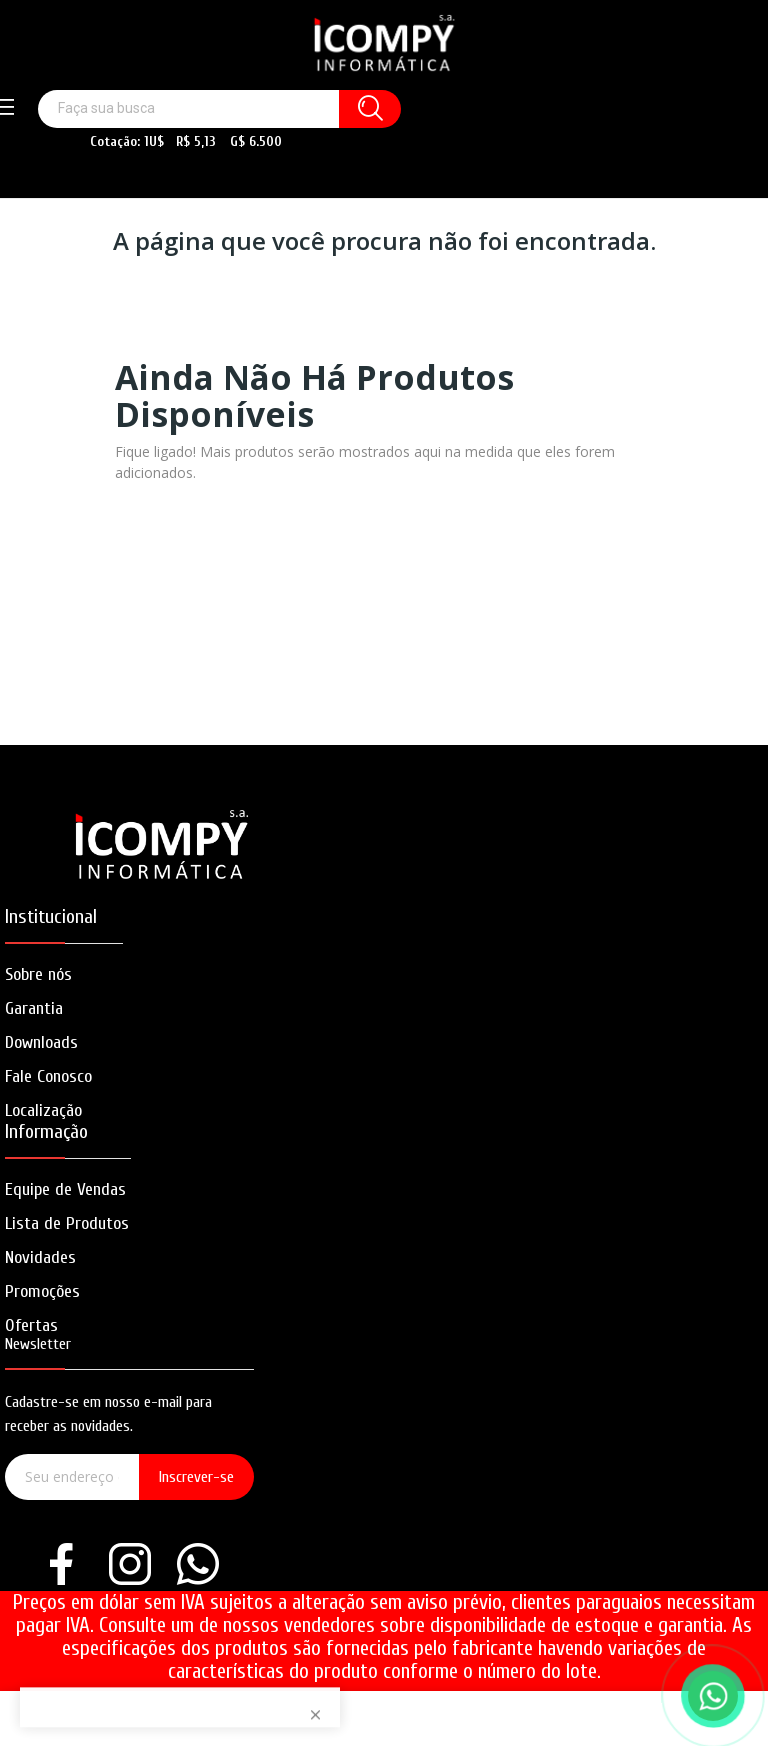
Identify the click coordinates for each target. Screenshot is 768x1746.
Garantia (34, 1008)
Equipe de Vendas (65, 1189)
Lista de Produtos (67, 1223)
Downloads (41, 1042)
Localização (43, 1110)
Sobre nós (38, 974)
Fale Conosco (48, 1076)
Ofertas (31, 1325)
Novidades (40, 1257)
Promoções (42, 1291)
